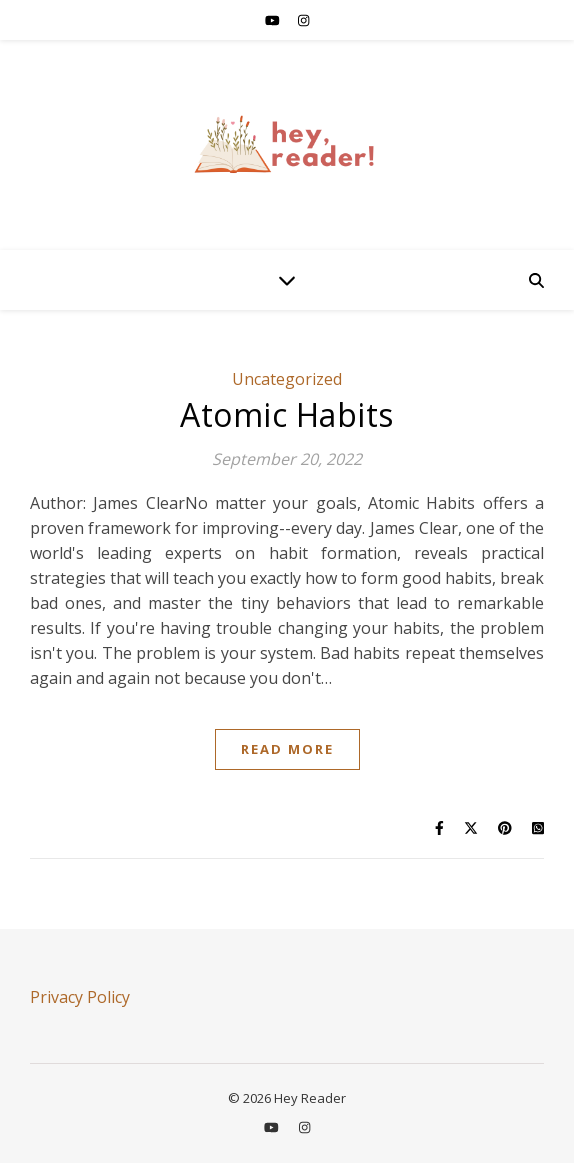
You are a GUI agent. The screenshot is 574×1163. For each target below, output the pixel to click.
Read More (287, 749)
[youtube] (274, 20)
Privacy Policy (80, 997)
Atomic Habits (287, 414)
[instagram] (303, 20)
